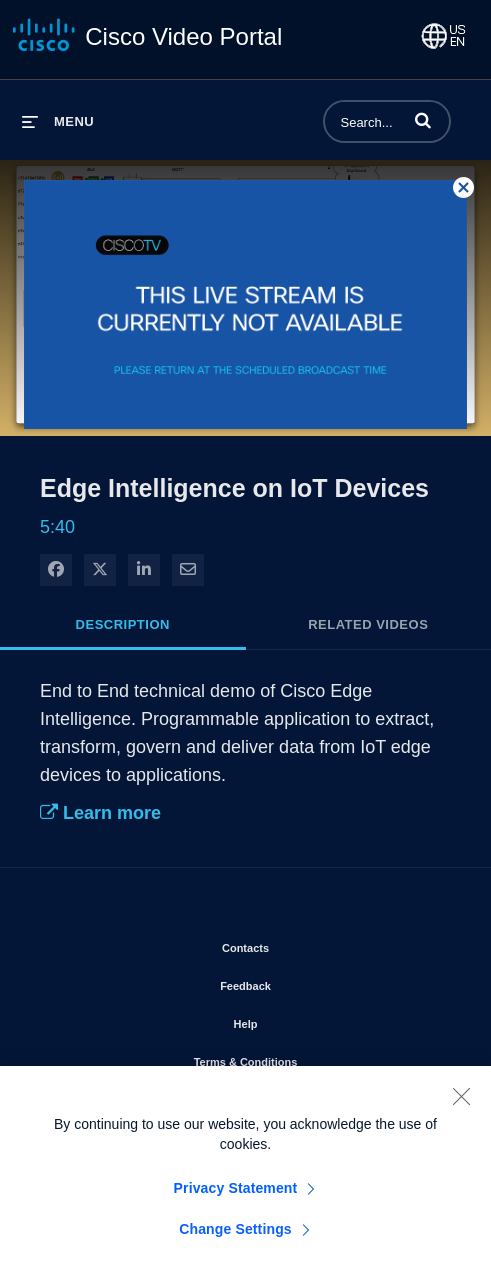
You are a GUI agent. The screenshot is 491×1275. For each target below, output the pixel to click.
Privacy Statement (236, 1196)
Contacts (302, 944)
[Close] (461, 1104)
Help (303, 1020)
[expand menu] (58, 121)
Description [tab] (123, 624)
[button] (423, 120)
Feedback (302, 982)
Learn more (100, 813)
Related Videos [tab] (368, 624)
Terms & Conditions (303, 1058)
